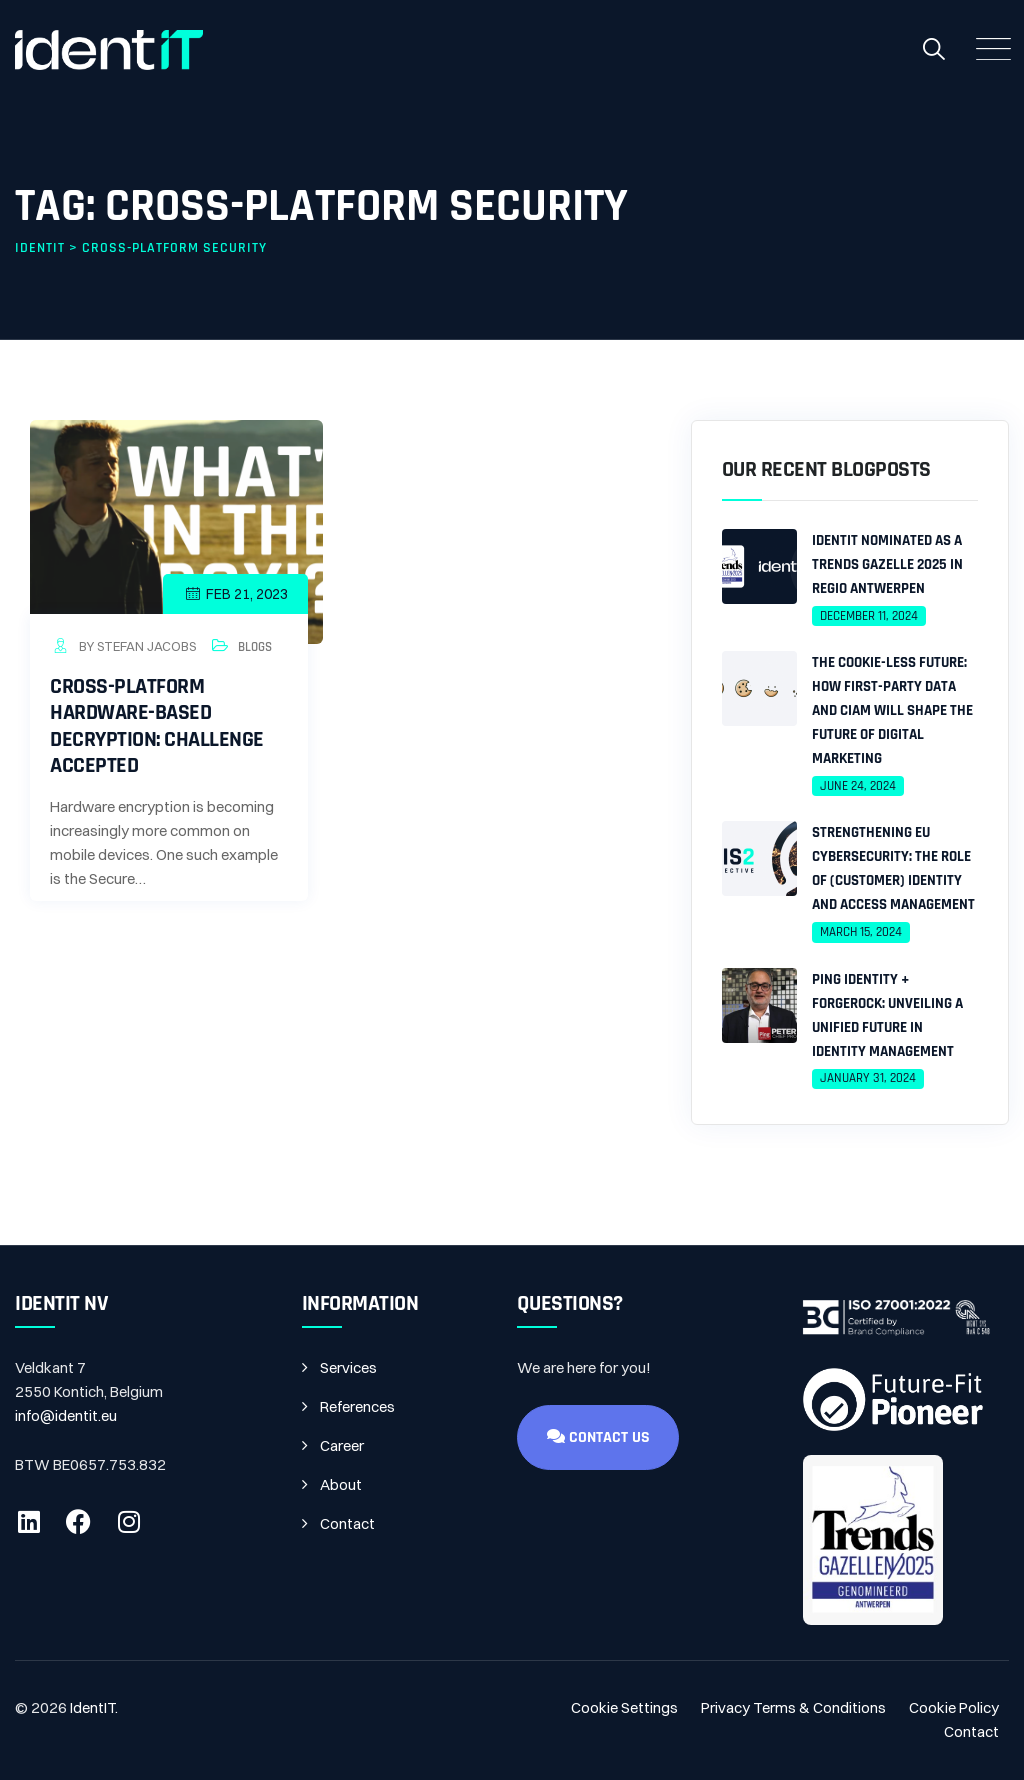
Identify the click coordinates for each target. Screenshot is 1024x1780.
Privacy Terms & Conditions (793, 1707)
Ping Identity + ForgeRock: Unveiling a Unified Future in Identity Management (887, 1015)
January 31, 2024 (868, 1078)
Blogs (255, 647)
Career (342, 1445)
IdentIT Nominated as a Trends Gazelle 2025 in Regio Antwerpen (887, 564)
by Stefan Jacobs (123, 646)
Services (348, 1367)
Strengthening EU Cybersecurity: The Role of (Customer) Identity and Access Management (893, 868)
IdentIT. (94, 1707)
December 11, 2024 (869, 616)
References (357, 1406)
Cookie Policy (954, 1707)
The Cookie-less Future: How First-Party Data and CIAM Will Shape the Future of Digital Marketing (892, 710)
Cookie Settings (624, 1707)
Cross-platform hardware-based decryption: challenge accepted (157, 726)
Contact (347, 1523)
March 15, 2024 (861, 932)
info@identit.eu (66, 1415)
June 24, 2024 (858, 786)
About (341, 1484)
